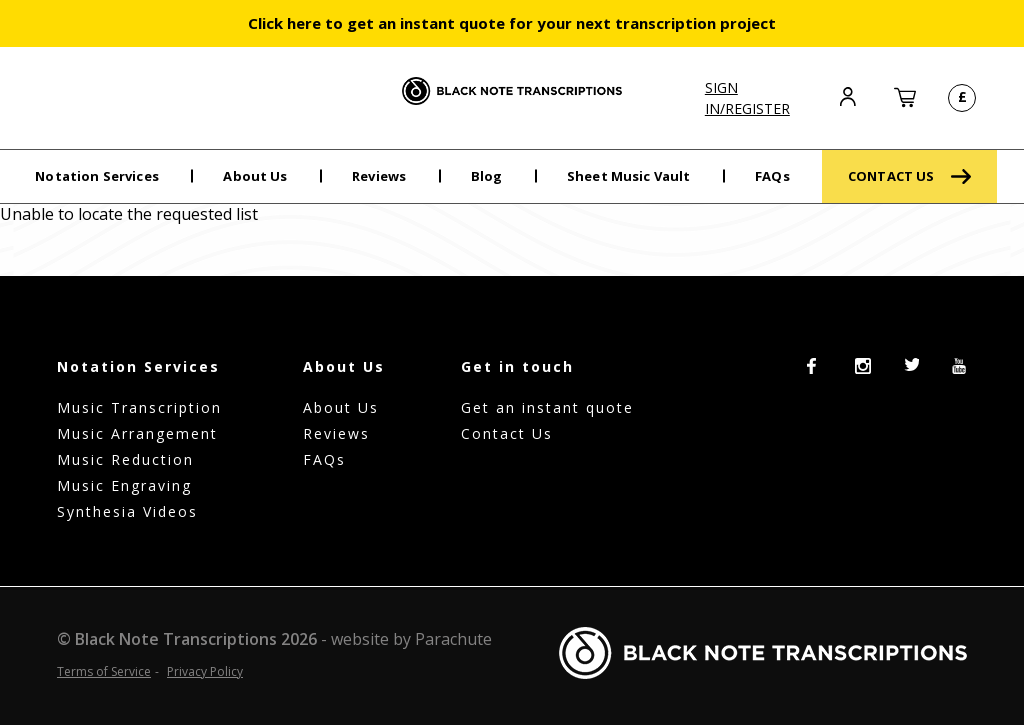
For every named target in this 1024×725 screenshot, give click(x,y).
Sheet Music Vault (629, 176)
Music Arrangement (137, 433)
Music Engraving (124, 485)
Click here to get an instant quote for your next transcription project (512, 23)
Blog (487, 176)
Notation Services (97, 176)
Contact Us (507, 433)
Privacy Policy (205, 671)
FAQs (772, 176)
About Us (255, 176)
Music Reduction (125, 459)
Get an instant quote (547, 407)
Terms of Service (104, 671)
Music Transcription (139, 407)
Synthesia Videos (127, 511)
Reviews (379, 176)
